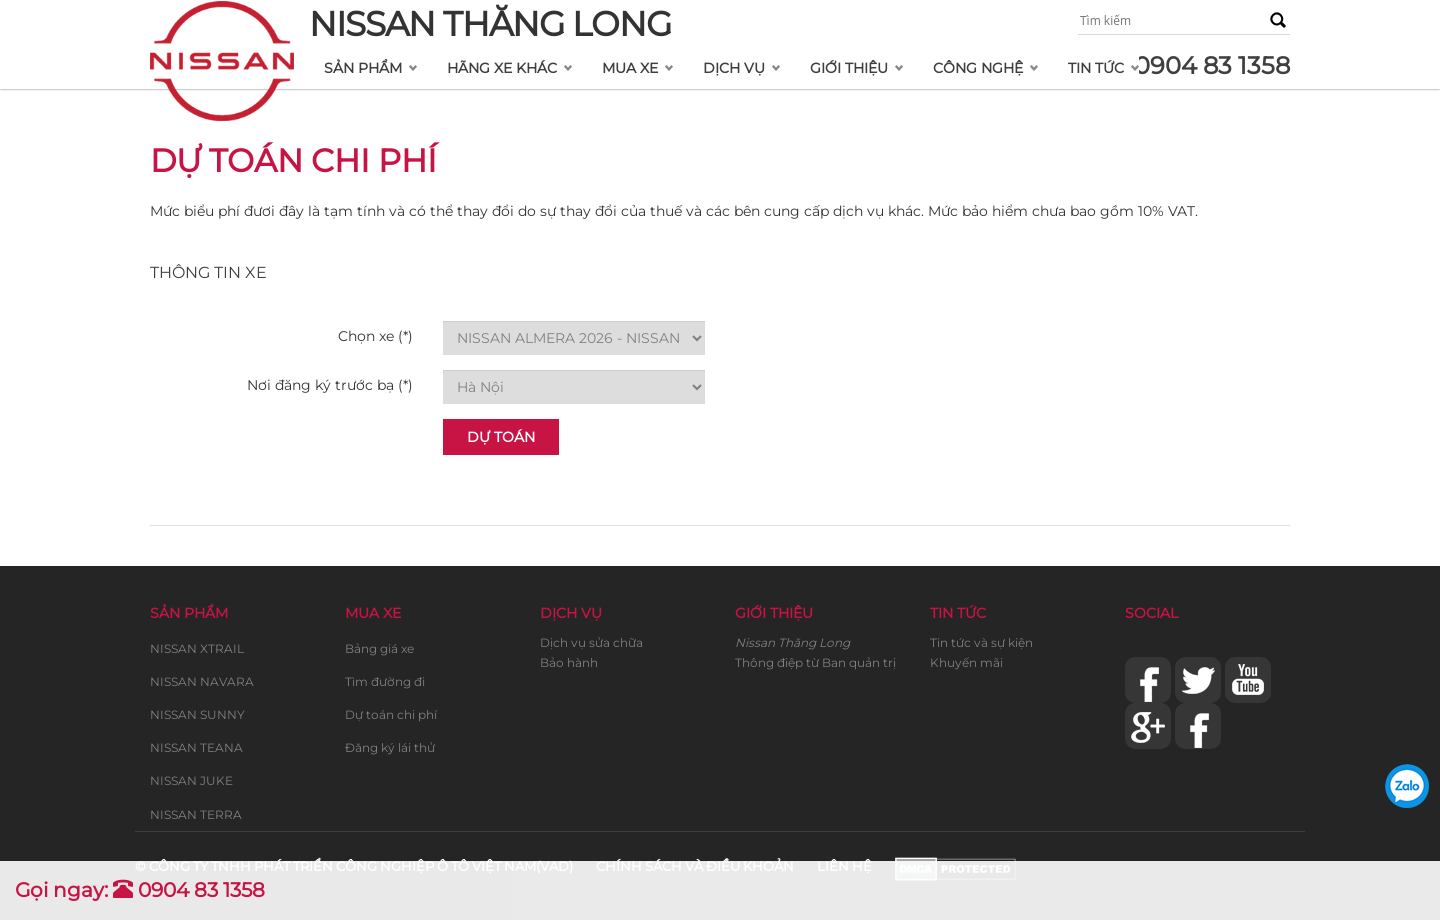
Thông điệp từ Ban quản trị (815, 662)
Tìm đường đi (385, 681)
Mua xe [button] (630, 68)
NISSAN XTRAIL (197, 648)
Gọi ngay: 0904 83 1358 (140, 890)
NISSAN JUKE (191, 780)
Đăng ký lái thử (390, 747)
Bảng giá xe (379, 648)
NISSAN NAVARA (202, 681)
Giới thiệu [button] (849, 68)
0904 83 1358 (1212, 65)
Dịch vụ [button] (734, 68)
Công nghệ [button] (978, 68)
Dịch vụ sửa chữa (591, 642)
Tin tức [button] (1096, 68)
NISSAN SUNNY (197, 714)
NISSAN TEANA (196, 747)
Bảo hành (569, 662)
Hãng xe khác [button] (502, 68)
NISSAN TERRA (196, 814)
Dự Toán (501, 437)
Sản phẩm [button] (363, 68)
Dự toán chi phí (391, 714)
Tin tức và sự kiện (981, 642)
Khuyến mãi (966, 662)
